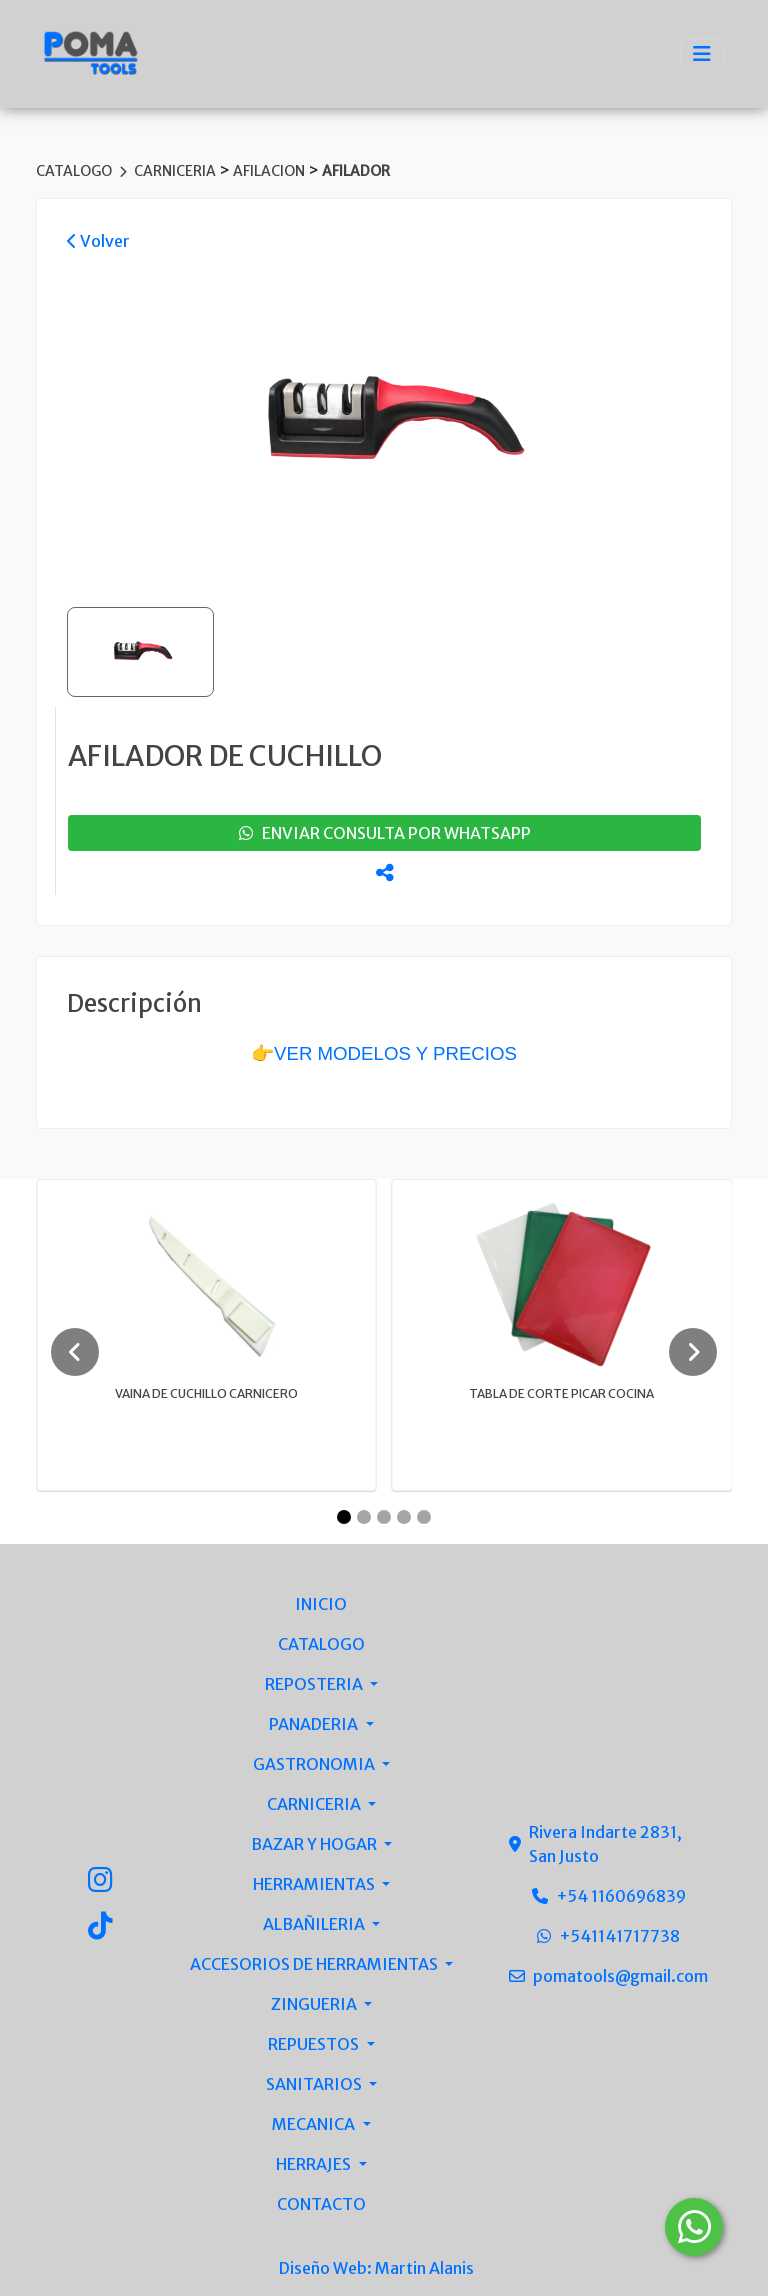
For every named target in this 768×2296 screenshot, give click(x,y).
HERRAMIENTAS (315, 1884)
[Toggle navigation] (702, 54)
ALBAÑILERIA (315, 1924)
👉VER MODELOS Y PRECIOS (384, 1053)
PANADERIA (315, 1724)
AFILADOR (356, 171)
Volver (98, 241)
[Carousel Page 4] (404, 1517)
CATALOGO (75, 171)
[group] (384, 423)
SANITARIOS (315, 2084)
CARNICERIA (176, 171)
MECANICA (315, 2124)
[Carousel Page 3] (384, 1517)
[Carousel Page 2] (364, 1517)
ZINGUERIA (315, 2004)
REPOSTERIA (315, 1684)
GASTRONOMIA (315, 1764)
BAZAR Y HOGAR (315, 1844)
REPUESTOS (315, 2044)
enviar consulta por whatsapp (385, 833)
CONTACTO (321, 2204)
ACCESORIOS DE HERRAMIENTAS (315, 1964)
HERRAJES (315, 2164)
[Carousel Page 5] (424, 1517)
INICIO (321, 1604)
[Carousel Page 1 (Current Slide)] (344, 1517)
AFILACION (270, 171)
